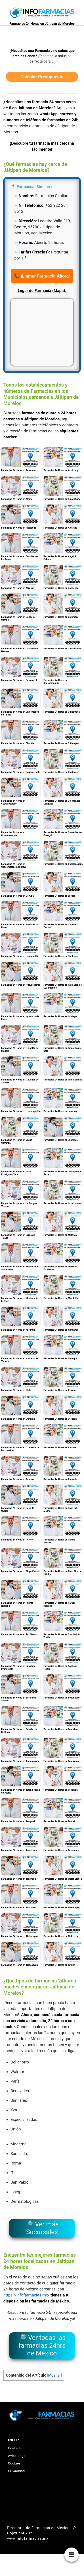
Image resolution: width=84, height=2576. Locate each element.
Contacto (15, 2448)
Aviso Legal (17, 2456)
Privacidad (16, 2471)
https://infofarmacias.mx (25, 2295)
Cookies (14, 2463)
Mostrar (54, 2375)
